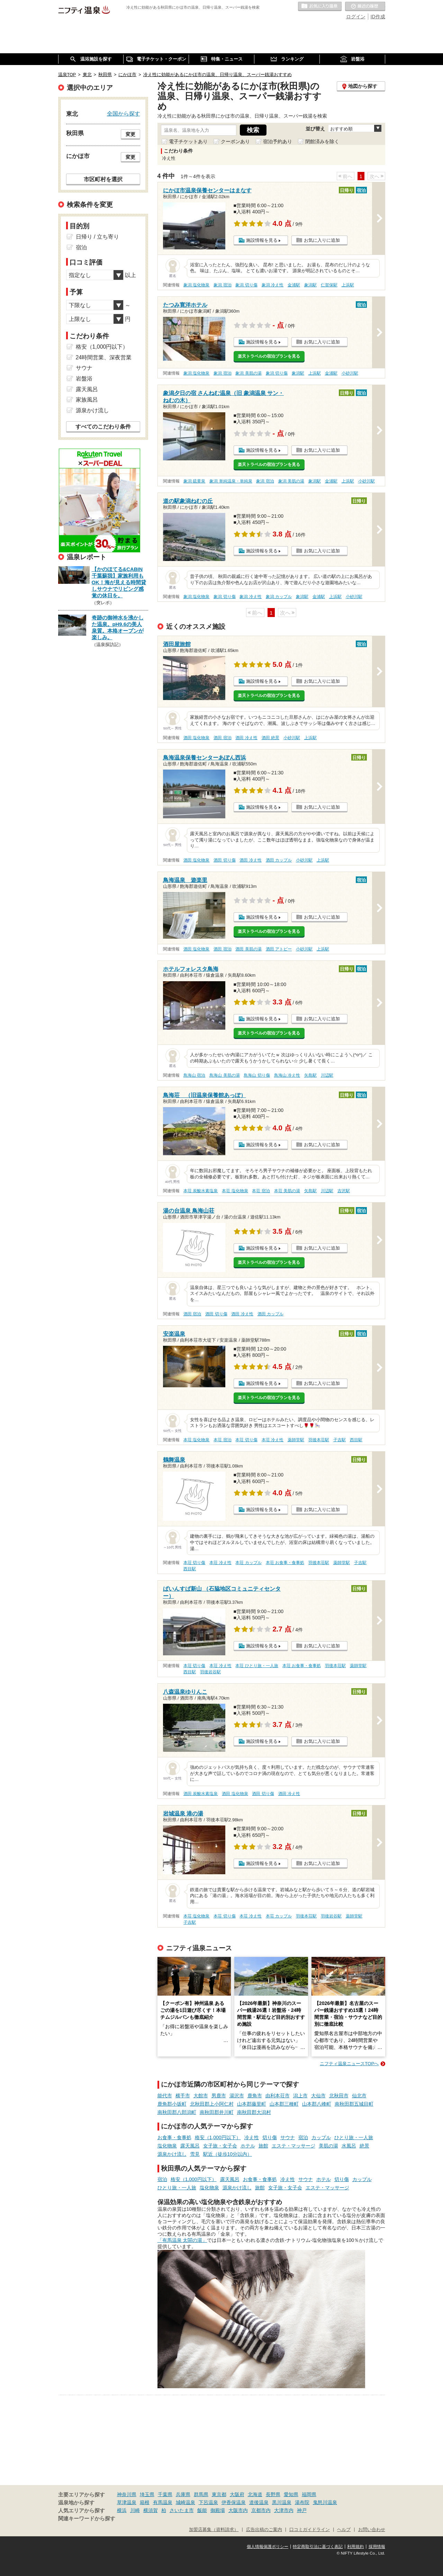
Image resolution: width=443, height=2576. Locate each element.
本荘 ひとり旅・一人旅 (256, 1665)
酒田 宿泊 (222, 737)
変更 (130, 134)
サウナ (287, 2137)
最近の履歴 (365, 6)
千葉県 (165, 2494)
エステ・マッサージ (293, 2146)
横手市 (182, 2095)
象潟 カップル (279, 596)
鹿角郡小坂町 (172, 2104)
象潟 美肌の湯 (248, 373)
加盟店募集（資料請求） (213, 2529)
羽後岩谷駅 (210, 1671)
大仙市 (318, 2095)
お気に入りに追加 (322, 240)
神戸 (302, 2510)
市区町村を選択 (103, 179)
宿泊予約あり (277, 141)
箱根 (145, 2502)
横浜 (122, 2510)
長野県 (273, 2494)
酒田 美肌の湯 (248, 949)
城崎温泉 (185, 2502)
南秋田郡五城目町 (354, 2104)
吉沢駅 (343, 1190)
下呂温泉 (208, 2502)
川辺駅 (327, 1075)
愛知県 (291, 2494)
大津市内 (283, 2510)
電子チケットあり (188, 141)
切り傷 (269, 2137)
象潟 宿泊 (222, 285)
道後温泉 (259, 2502)
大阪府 (237, 2494)
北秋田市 (339, 2095)
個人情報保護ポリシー (267, 2546)
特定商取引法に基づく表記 (318, 2546)
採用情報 (377, 2546)
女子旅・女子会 (220, 2146)
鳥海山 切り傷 (257, 1075)
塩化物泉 (167, 2146)
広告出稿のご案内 (264, 2529)
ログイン (355, 16)
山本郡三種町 (284, 2104)
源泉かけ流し (172, 2154)
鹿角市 (254, 2095)
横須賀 (150, 2510)
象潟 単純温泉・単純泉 (230, 481)
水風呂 (349, 2146)
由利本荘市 (277, 2095)
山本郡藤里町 (251, 2104)
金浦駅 (294, 285)
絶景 (364, 2146)
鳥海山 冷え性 (287, 1075)
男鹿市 (218, 2095)
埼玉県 (147, 2494)
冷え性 (251, 2137)
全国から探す (123, 113)
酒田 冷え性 (246, 737)
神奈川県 (126, 2494)
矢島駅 (310, 1075)
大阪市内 (238, 2510)
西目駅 (356, 1439)
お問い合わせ (371, 2529)
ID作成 (378, 16)
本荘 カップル (248, 1562)
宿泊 (303, 2137)
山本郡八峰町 (316, 2104)
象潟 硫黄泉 (194, 481)
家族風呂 (87, 400)
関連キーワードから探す (86, 2518)
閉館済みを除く (322, 141)
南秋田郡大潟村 (254, 2112)
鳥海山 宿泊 (194, 1075)
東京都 (219, 2494)
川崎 (135, 2510)
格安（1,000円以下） (218, 2137)
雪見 (195, 2154)
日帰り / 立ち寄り (97, 237)
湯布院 (302, 2502)
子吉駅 (339, 1439)
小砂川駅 (350, 373)
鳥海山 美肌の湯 (224, 1075)
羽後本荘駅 (318, 1439)
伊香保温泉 (234, 2502)
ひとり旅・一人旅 (353, 2137)
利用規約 (355, 2546)
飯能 (202, 2510)
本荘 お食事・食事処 (285, 1562)
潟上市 (300, 2095)
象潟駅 (310, 285)
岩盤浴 (84, 378)
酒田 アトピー (279, 949)
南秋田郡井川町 (217, 2112)
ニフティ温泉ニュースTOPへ (349, 2063)
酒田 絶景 (270, 737)
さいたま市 (182, 2510)
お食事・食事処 (174, 2137)
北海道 (255, 2494)
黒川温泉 (281, 2502)
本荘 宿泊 (261, 1190)
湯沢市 (236, 2095)
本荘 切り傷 (246, 1439)
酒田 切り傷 (224, 860)
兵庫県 (183, 2494)
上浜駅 (348, 285)
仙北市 (359, 2095)
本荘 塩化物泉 (235, 1190)
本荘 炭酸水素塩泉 (200, 1190)
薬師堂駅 (296, 1439)
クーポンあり (235, 141)
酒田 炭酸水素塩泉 (200, 1793)
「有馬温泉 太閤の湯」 (182, 2240)
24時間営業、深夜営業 (104, 357)
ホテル (248, 2146)
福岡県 (309, 2494)
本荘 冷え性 (272, 1439)
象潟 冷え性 (272, 285)
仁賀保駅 (329, 285)
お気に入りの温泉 (320, 6)
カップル (321, 2137)
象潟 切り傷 (246, 285)
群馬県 (201, 2494)
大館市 (200, 2095)
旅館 (263, 2146)
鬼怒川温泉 (325, 2502)
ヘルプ (344, 2529)
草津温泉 (126, 2502)
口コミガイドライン (309, 2529)
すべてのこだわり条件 (103, 427)
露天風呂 (190, 2146)
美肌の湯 (328, 2146)
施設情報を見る (262, 240)
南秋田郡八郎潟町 (176, 2112)
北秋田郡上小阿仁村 (212, 2104)
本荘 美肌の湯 (287, 1190)
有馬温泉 (162, 2502)
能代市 (164, 2095)
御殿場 (217, 2510)
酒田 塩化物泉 (196, 737)
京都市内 (261, 2510)
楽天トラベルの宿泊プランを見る (269, 356)
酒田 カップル (279, 860)
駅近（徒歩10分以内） (227, 2154)
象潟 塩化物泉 (196, 285)
